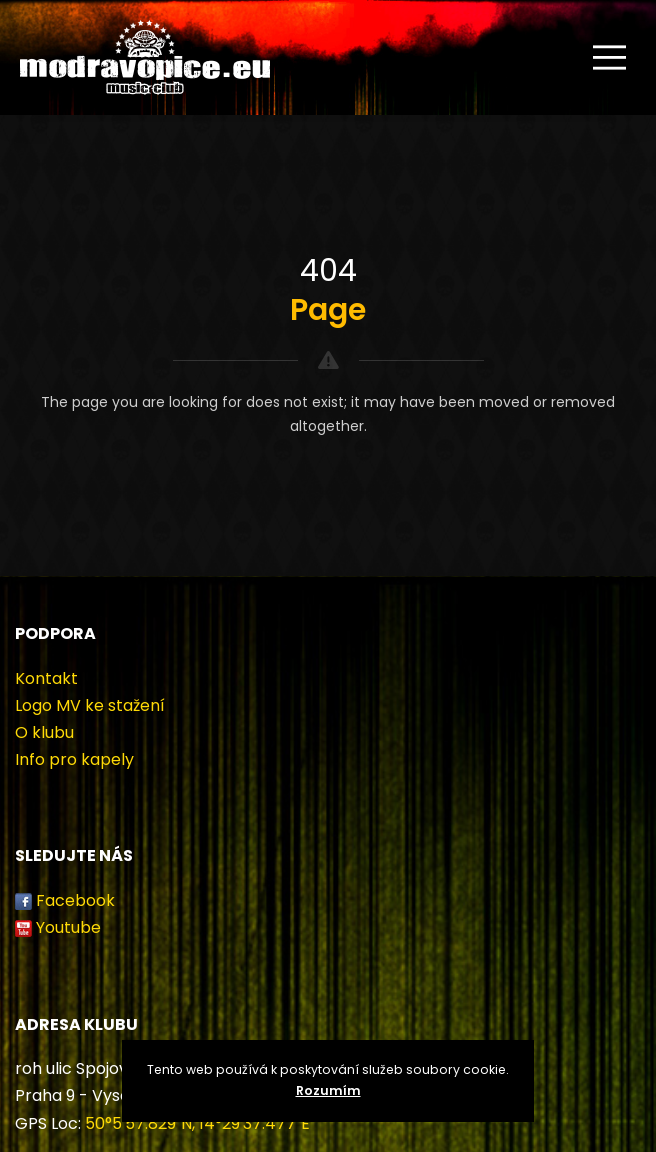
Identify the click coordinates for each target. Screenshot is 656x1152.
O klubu (44, 732)
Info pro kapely (74, 759)
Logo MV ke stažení (90, 705)
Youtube (68, 927)
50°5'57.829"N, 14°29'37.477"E (197, 1123)
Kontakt (46, 678)
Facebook (75, 900)
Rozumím (328, 1090)
